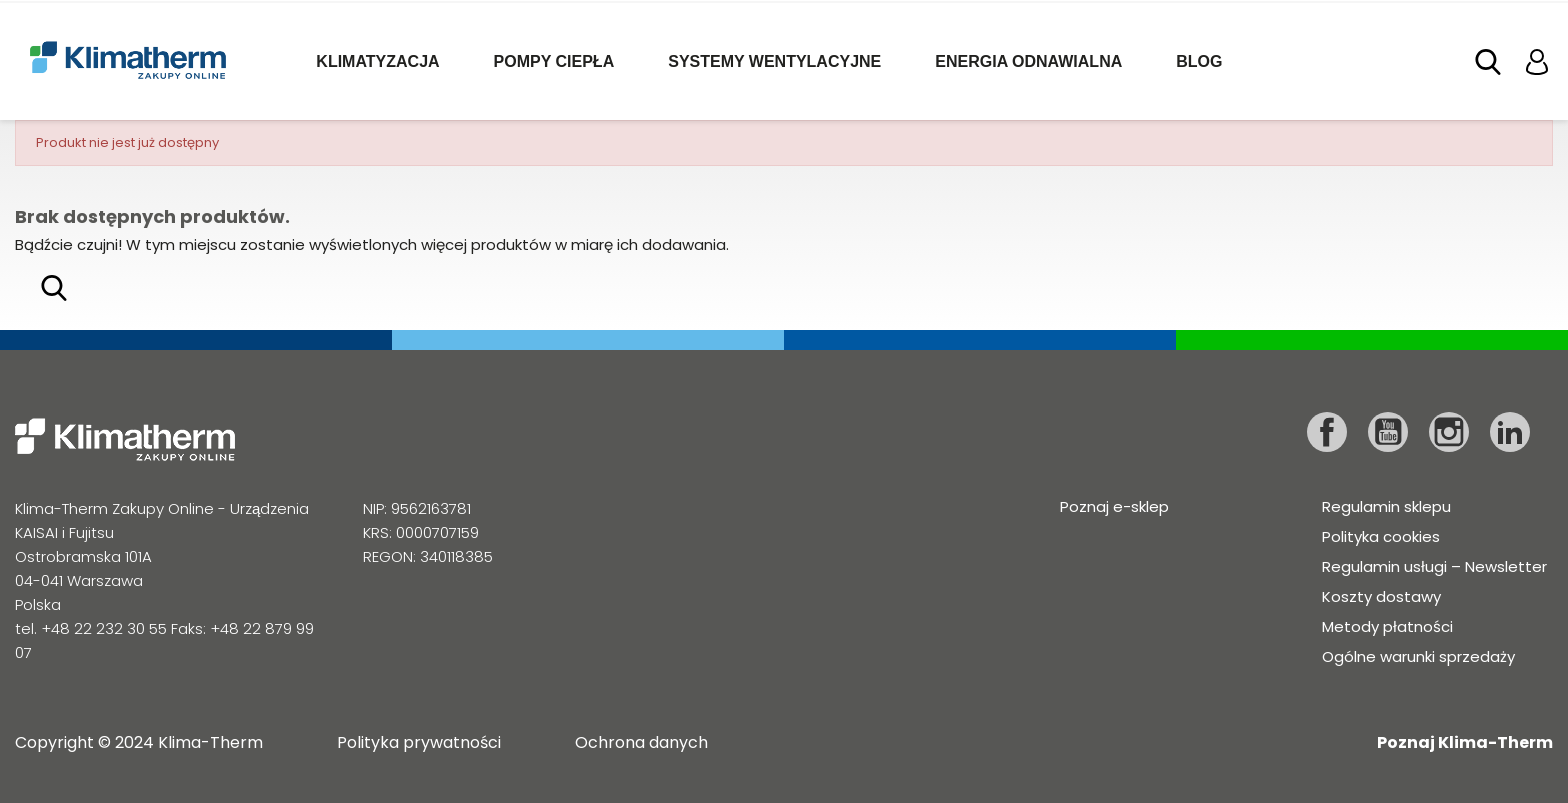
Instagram (1449, 432)
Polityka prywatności (419, 742)
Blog (1199, 61)
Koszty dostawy (1381, 596)
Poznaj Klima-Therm (1465, 742)
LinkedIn (1510, 432)
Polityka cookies (1381, 536)
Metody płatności (1387, 626)
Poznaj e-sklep (1114, 506)
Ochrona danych (641, 742)
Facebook (1327, 432)
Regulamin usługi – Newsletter (1434, 566)
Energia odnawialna (1028, 61)
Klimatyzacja (377, 61)
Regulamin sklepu (1386, 506)
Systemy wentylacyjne (774, 61)
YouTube (1388, 432)
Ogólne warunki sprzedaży (1418, 656)
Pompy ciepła (554, 61)
